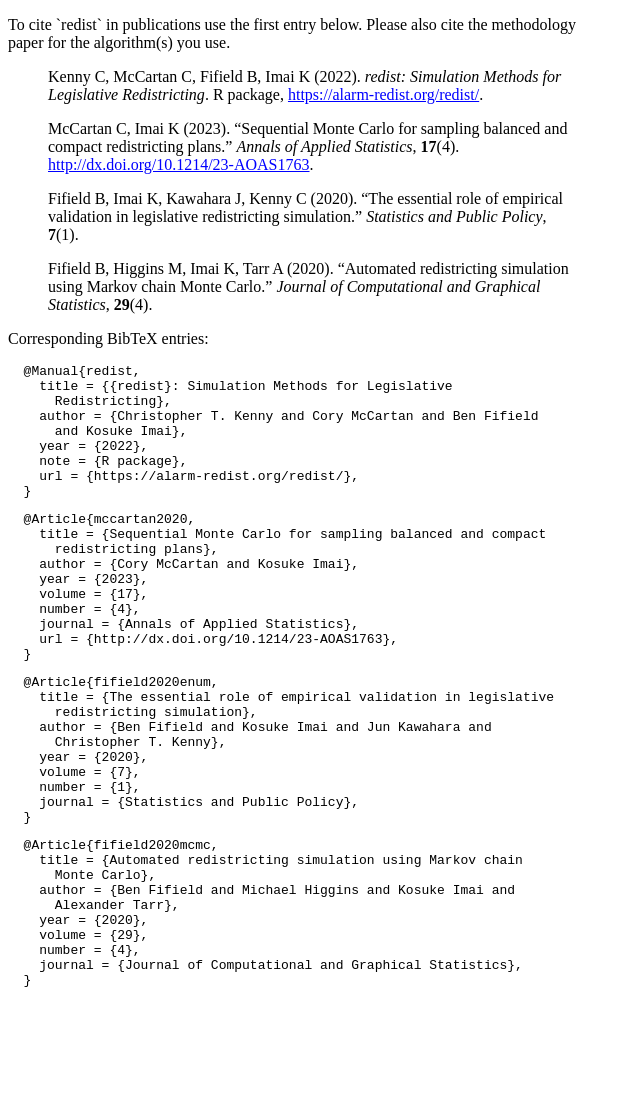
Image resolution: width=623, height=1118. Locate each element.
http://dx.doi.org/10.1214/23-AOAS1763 (179, 164)
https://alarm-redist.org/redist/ (383, 94)
